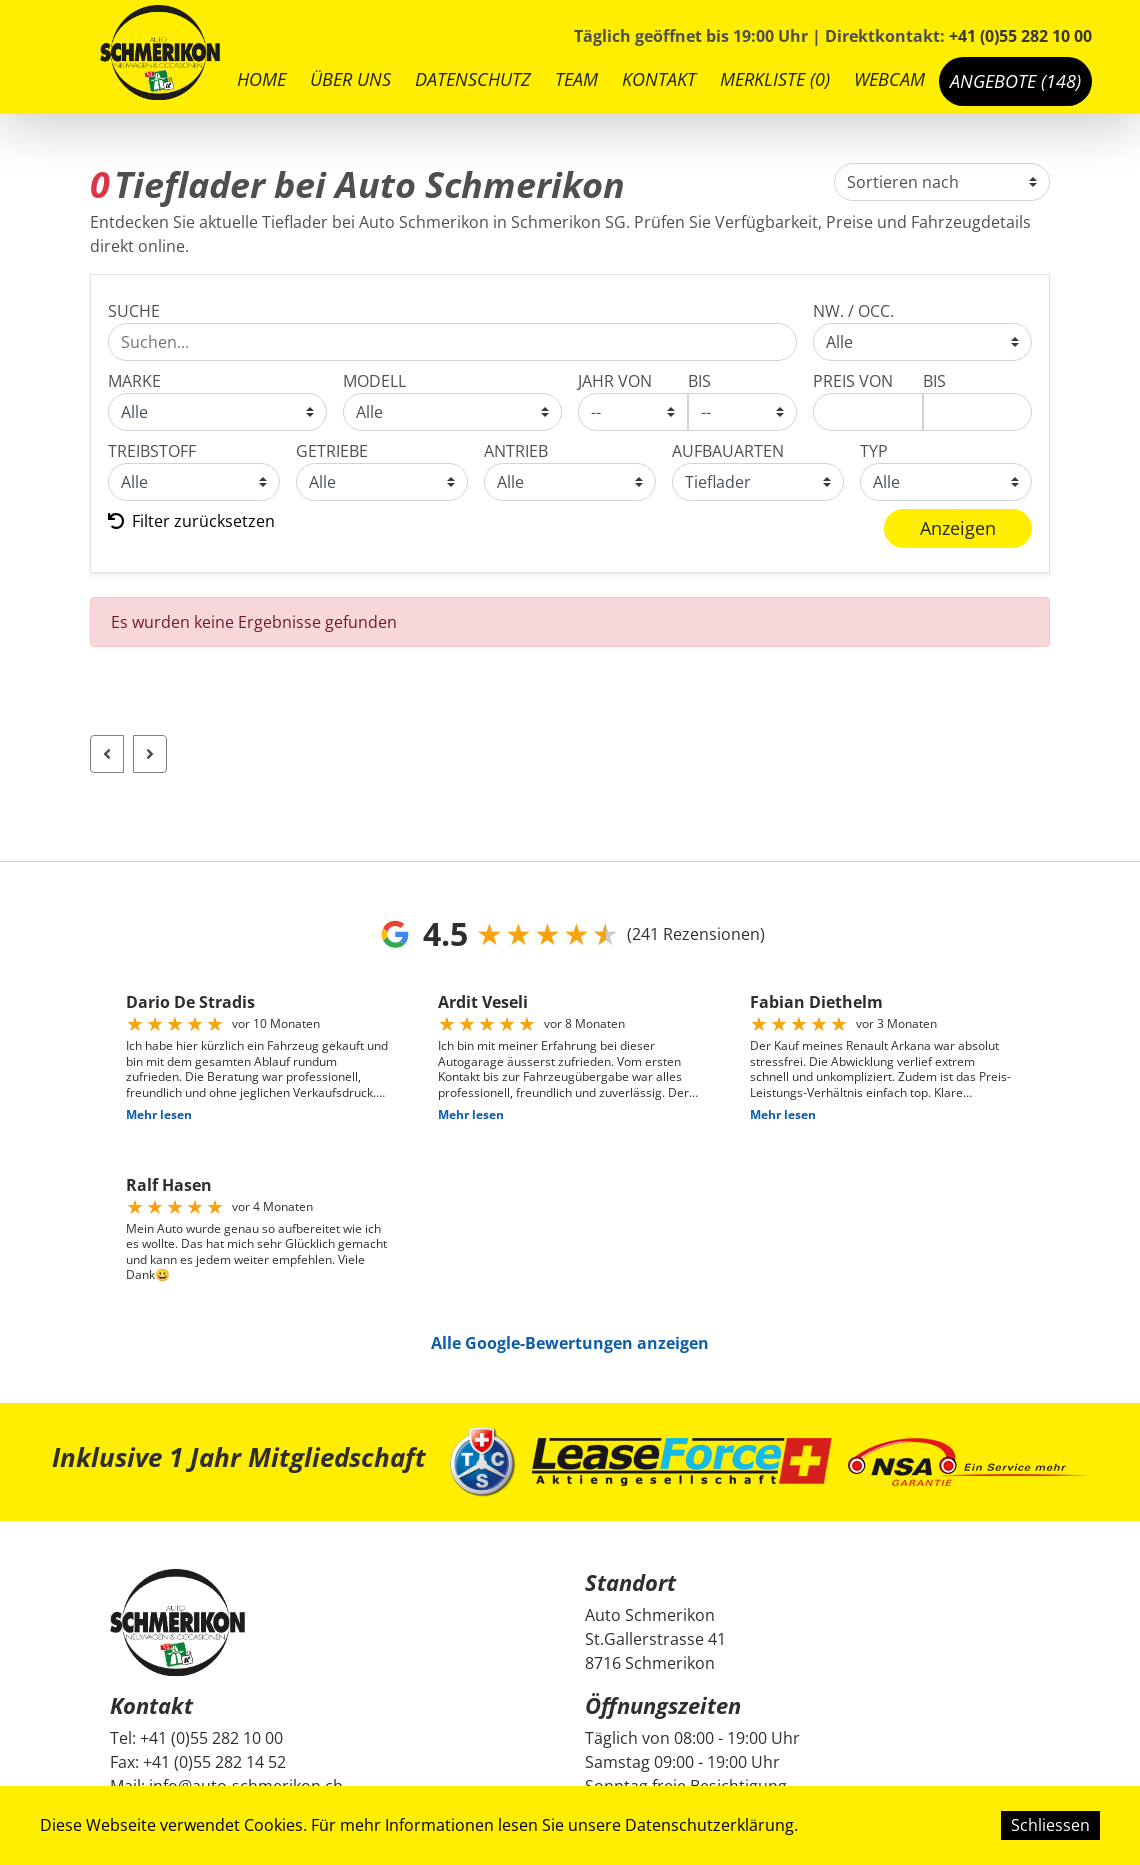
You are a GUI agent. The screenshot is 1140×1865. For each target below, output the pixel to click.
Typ (874, 451)
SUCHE (134, 311)
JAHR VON (615, 381)
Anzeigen (958, 528)
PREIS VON (853, 381)
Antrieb (516, 451)
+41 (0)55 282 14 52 (214, 1762)
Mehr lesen (159, 1114)
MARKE (134, 381)
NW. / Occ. (853, 311)
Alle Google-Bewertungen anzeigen (570, 1343)
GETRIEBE (332, 451)
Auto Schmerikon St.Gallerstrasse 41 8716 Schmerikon (655, 1639)
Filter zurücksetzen (191, 521)
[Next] (150, 754)
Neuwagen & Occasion (922, 342)
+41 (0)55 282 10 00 (1020, 36)
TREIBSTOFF (152, 451)
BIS (699, 381)
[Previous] (107, 754)
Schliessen (1050, 1825)
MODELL (374, 381)
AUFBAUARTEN (728, 451)
